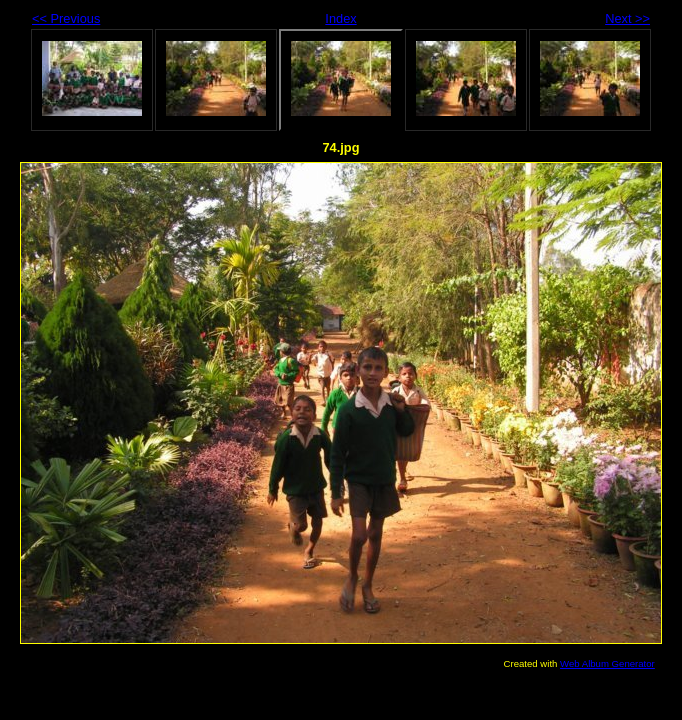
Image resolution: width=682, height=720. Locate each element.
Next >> (627, 18)
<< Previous (66, 18)
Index (340, 18)
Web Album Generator (607, 663)
